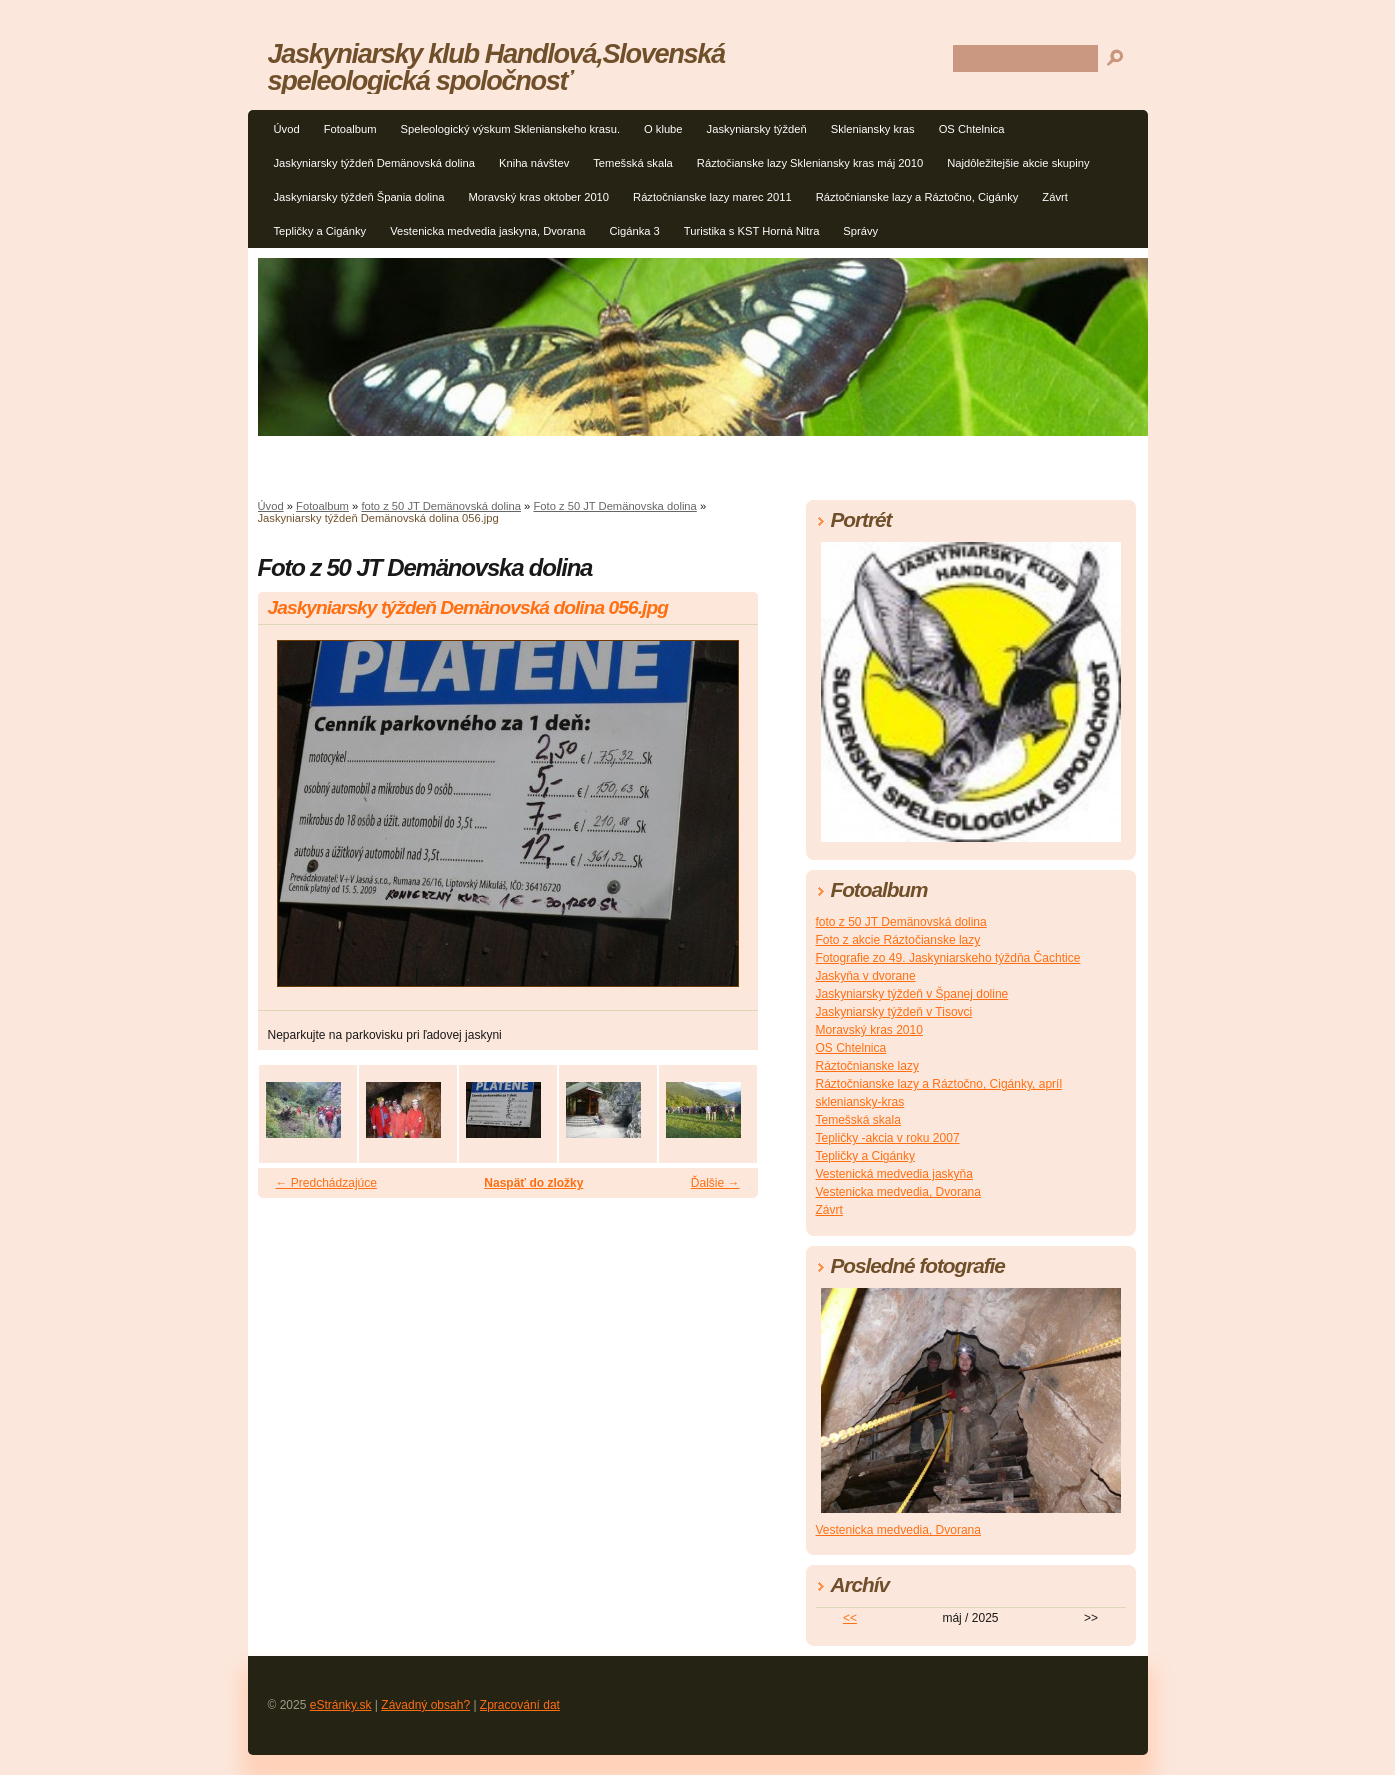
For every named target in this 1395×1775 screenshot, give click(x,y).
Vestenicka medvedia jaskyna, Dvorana (487, 231)
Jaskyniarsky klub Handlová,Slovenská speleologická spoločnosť (496, 67)
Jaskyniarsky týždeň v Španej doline (912, 994)
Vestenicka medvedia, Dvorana (898, 1192)
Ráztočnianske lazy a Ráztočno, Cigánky (917, 197)
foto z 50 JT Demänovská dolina (441, 506)
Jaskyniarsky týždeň (757, 129)
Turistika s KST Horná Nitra (752, 231)
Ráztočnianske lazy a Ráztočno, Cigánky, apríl (939, 1084)
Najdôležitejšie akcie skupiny (1018, 163)
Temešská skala (633, 163)
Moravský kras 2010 (869, 1030)
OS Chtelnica (972, 129)
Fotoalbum (350, 129)
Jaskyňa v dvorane (866, 976)
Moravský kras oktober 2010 (539, 197)
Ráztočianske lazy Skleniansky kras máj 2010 (810, 163)
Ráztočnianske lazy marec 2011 (712, 197)
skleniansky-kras (860, 1102)
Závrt (1054, 197)
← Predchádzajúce (326, 1183)
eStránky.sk (341, 1705)
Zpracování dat (520, 1705)
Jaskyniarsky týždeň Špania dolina (359, 197)
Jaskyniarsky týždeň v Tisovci (894, 1012)
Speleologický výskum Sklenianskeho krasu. (510, 129)
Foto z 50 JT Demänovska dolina (614, 506)
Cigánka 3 (634, 231)
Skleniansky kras (873, 129)
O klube (663, 129)
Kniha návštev (534, 163)
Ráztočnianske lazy (867, 1066)
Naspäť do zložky (533, 1183)
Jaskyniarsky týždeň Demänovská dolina (374, 163)
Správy (860, 231)
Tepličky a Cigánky (320, 231)
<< (850, 1618)
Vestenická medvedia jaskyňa (894, 1174)
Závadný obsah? (425, 1705)
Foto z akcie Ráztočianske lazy (898, 940)
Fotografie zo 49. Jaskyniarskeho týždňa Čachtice (948, 958)
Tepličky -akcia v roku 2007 (888, 1138)
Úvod (287, 129)
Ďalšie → (715, 1183)
